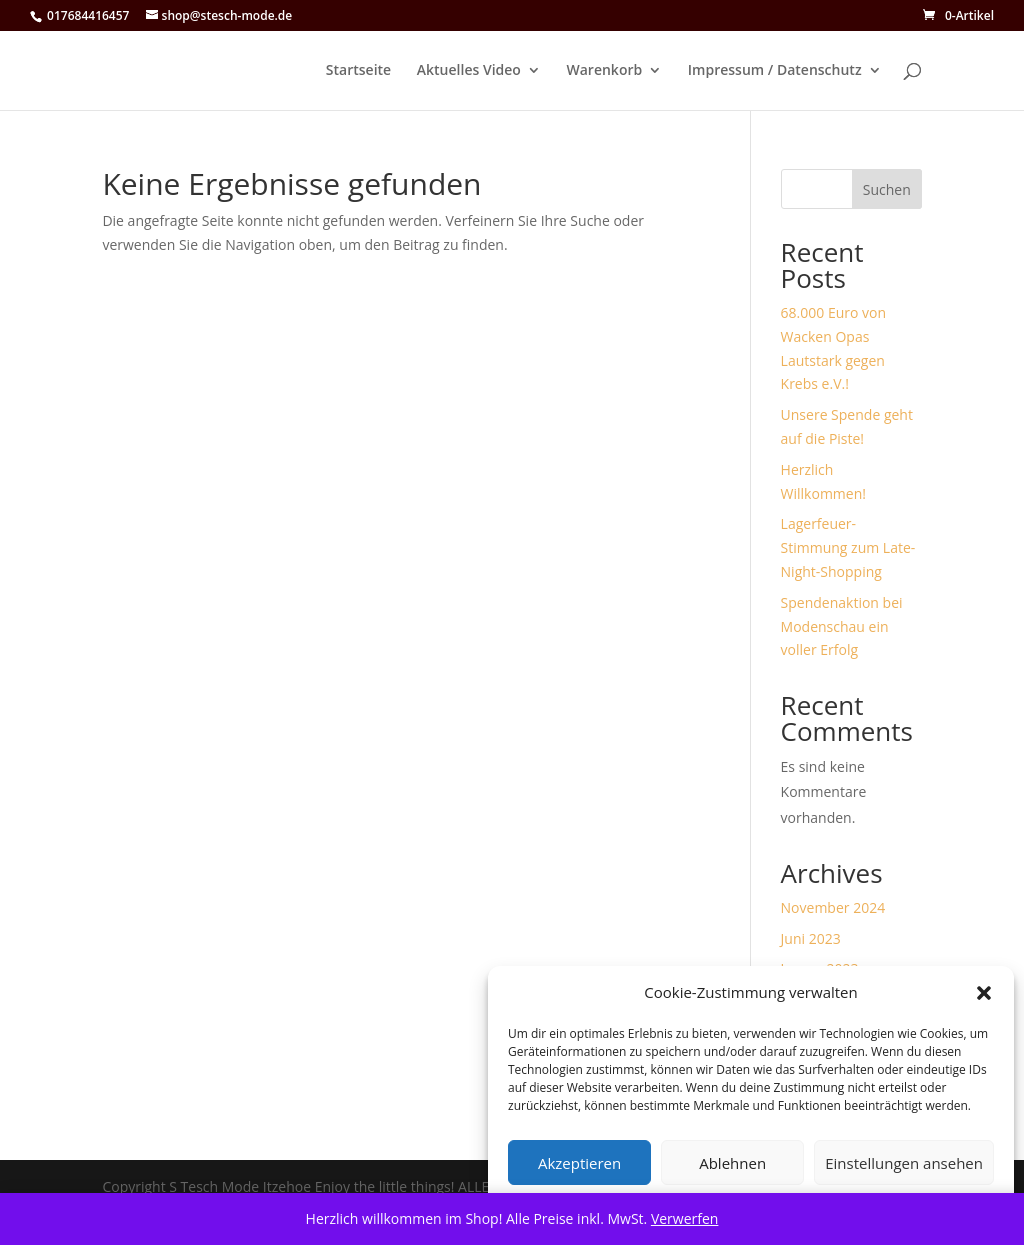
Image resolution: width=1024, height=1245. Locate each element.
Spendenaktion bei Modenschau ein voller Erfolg (842, 626)
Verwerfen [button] (685, 1218)
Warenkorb (605, 71)
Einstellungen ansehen (904, 1163)
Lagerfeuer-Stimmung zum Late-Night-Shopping (848, 547)
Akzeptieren (579, 1163)
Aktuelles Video (469, 71)
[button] (984, 993)
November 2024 (833, 907)
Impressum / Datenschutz (775, 71)
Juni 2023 (811, 938)
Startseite (358, 71)
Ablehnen (732, 1163)
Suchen (887, 189)
